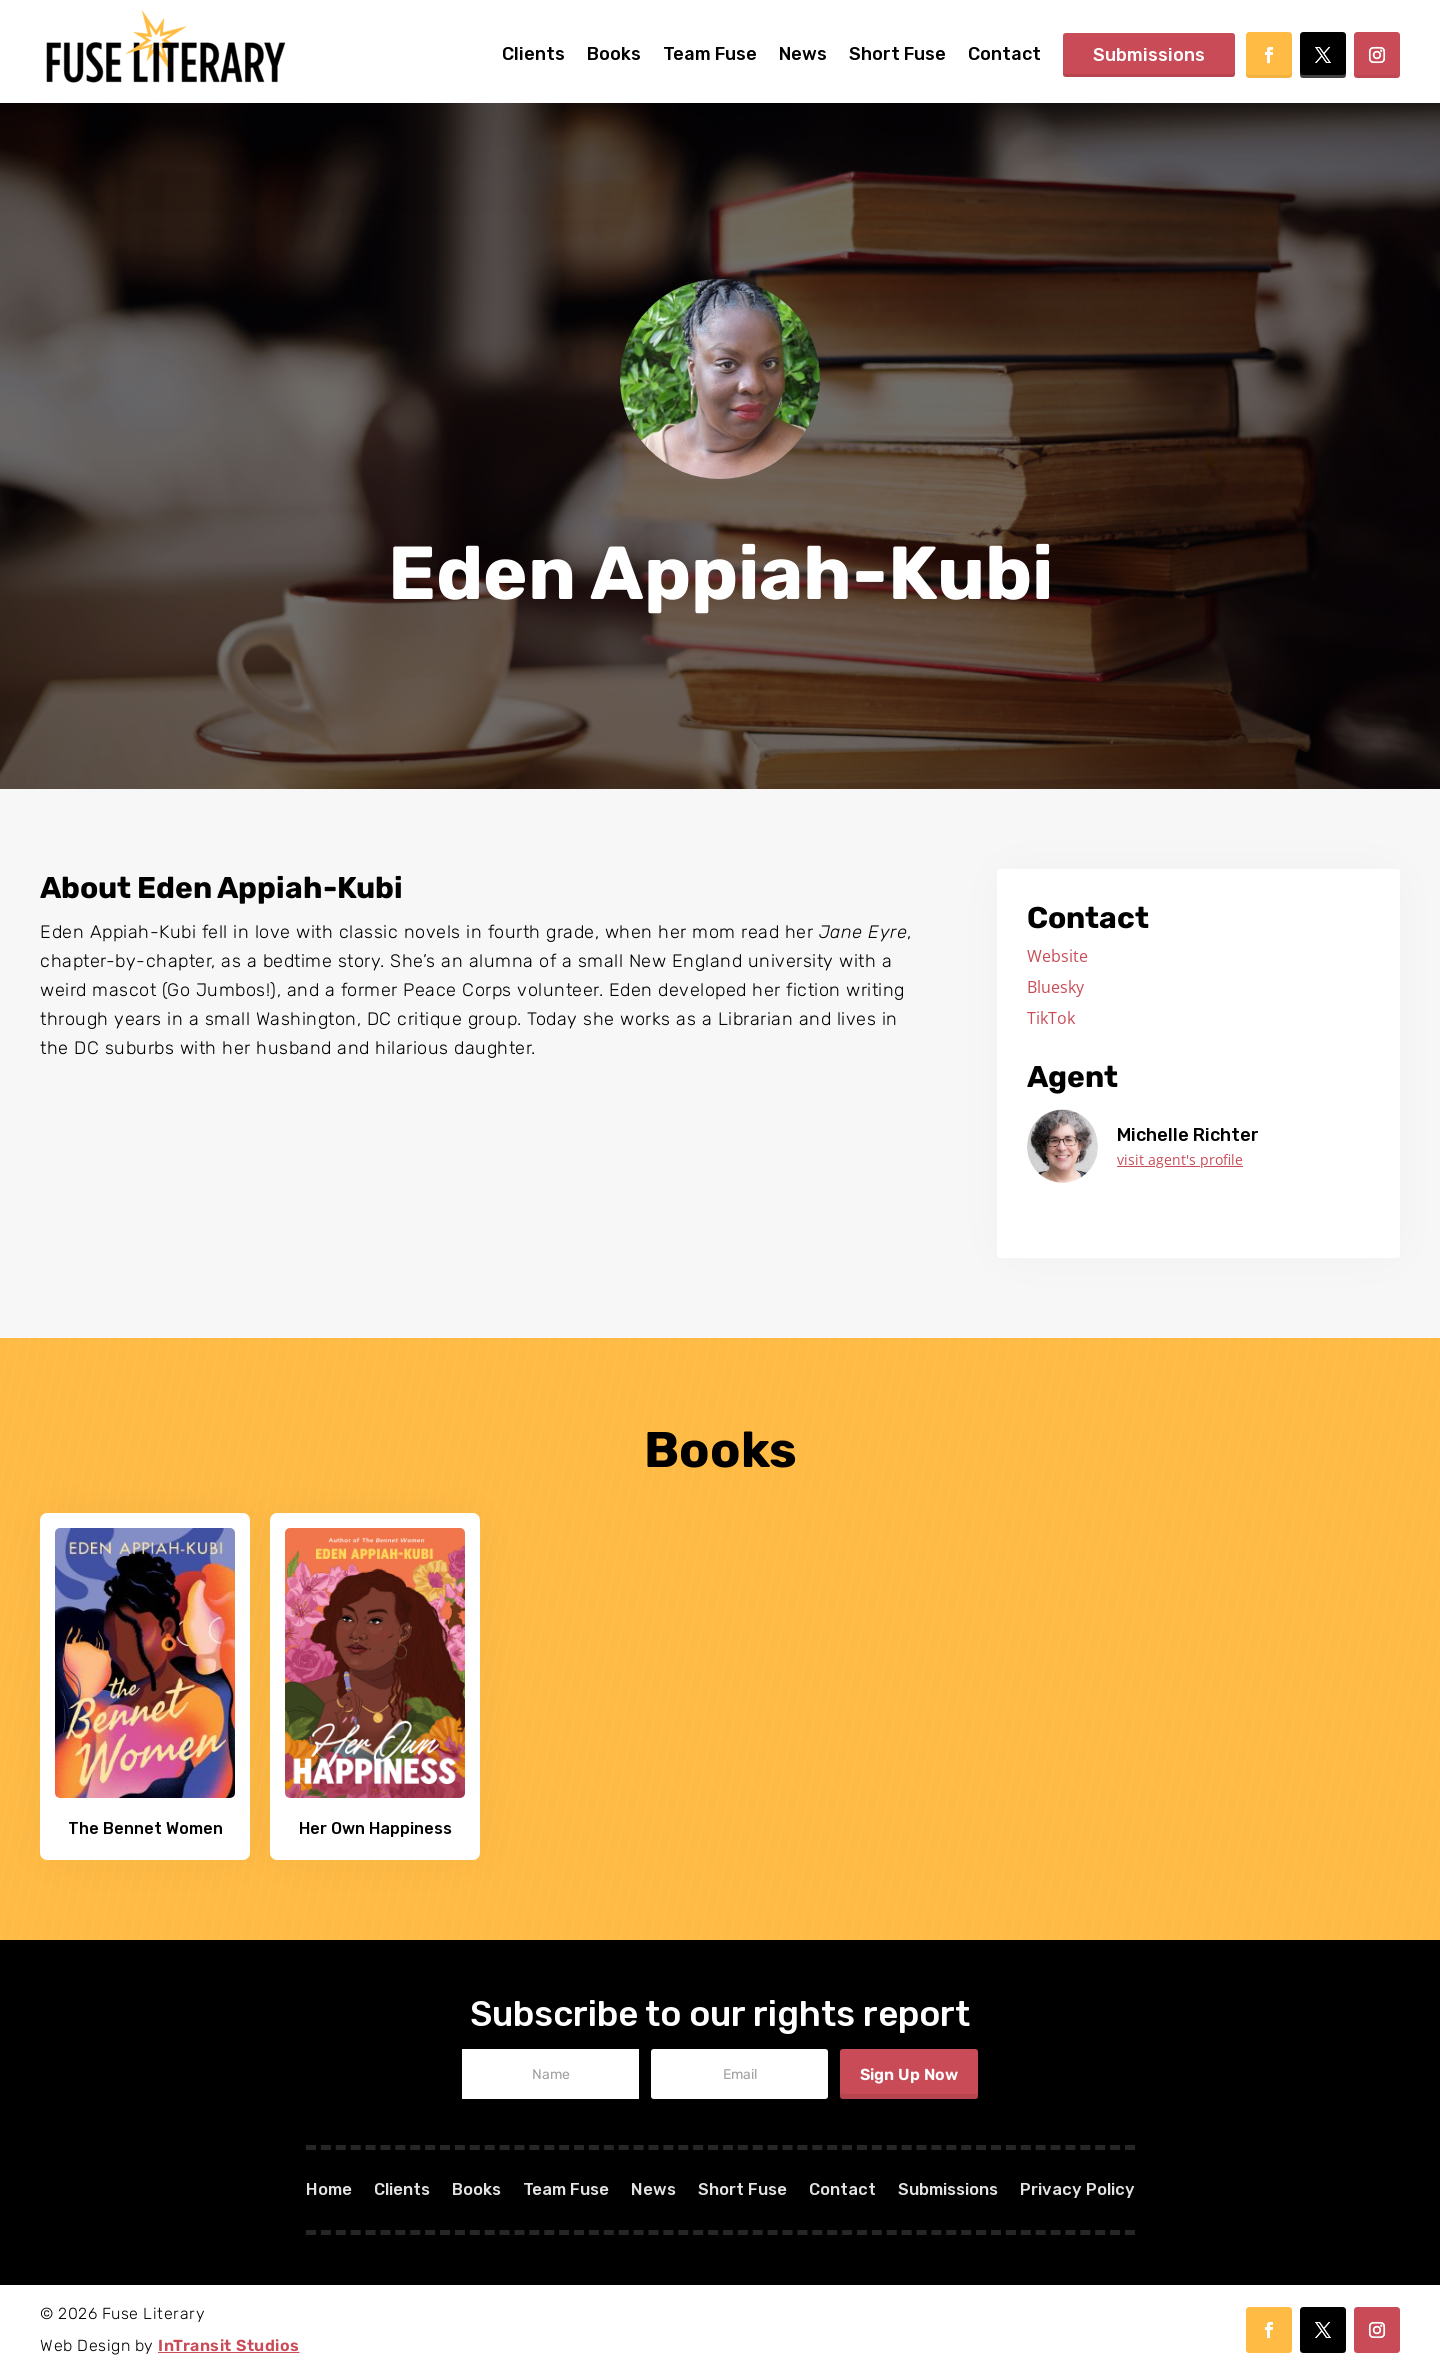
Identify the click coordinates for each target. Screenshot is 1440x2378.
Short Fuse (897, 54)
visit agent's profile (1180, 1159)
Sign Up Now (909, 2074)
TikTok (1051, 1018)
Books (614, 54)
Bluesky (1055, 987)
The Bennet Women (145, 1828)
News (803, 54)
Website (1057, 956)
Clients (533, 54)
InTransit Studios (229, 2345)
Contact (1004, 54)
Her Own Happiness (375, 1828)
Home (300, 2192)
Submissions (1149, 55)
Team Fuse (710, 54)
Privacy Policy (1104, 2192)
